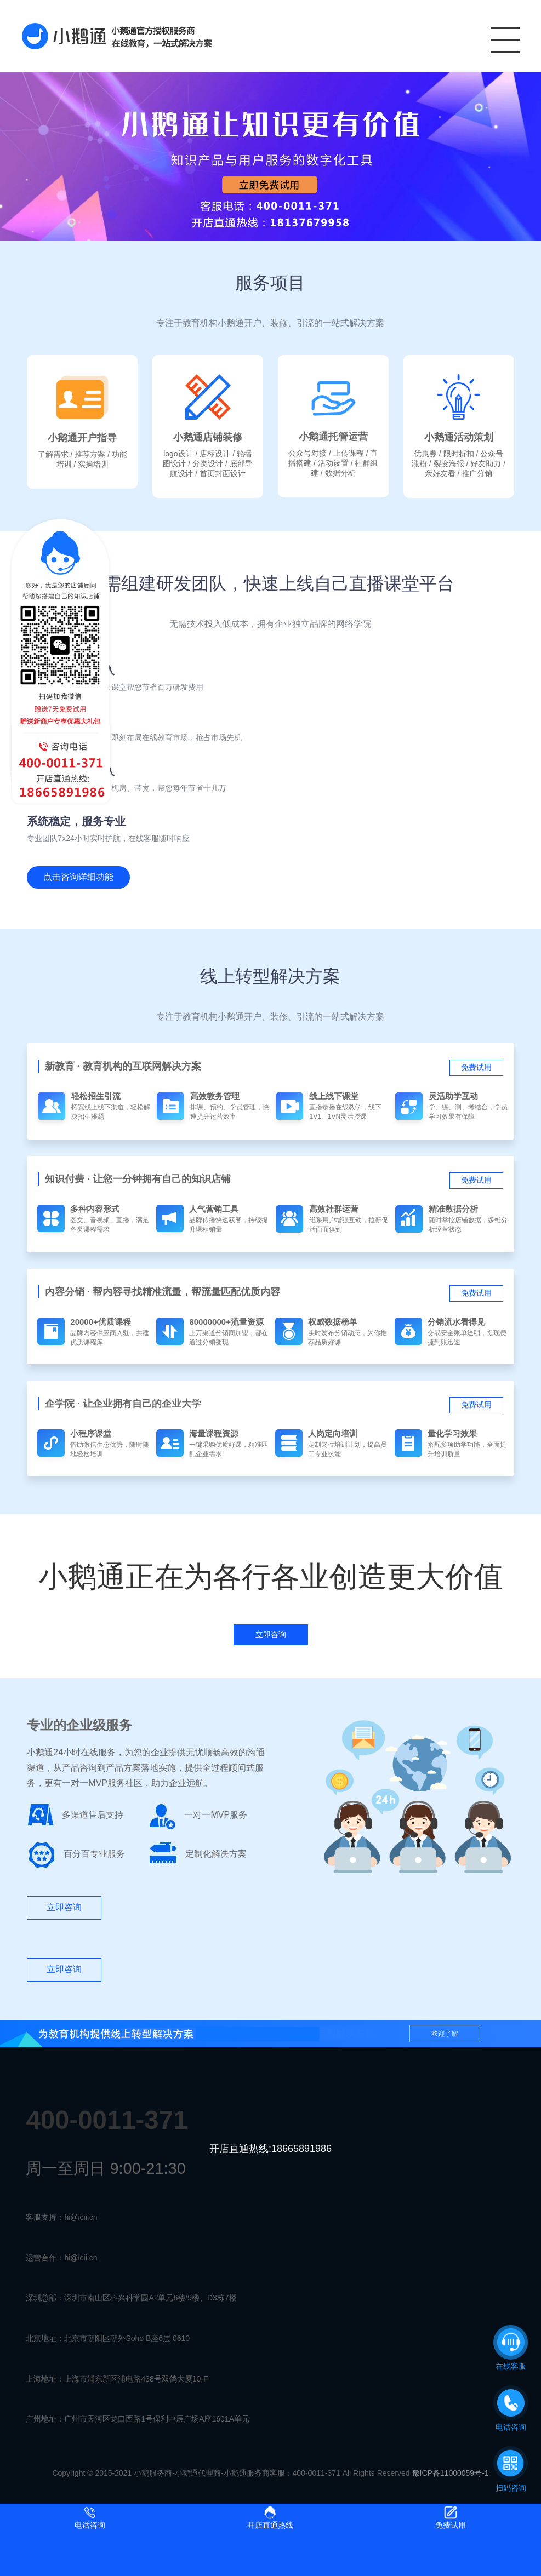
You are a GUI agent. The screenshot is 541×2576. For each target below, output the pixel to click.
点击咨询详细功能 (78, 876)
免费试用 (476, 1067)
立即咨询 (64, 1907)
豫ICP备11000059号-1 (450, 2473)
